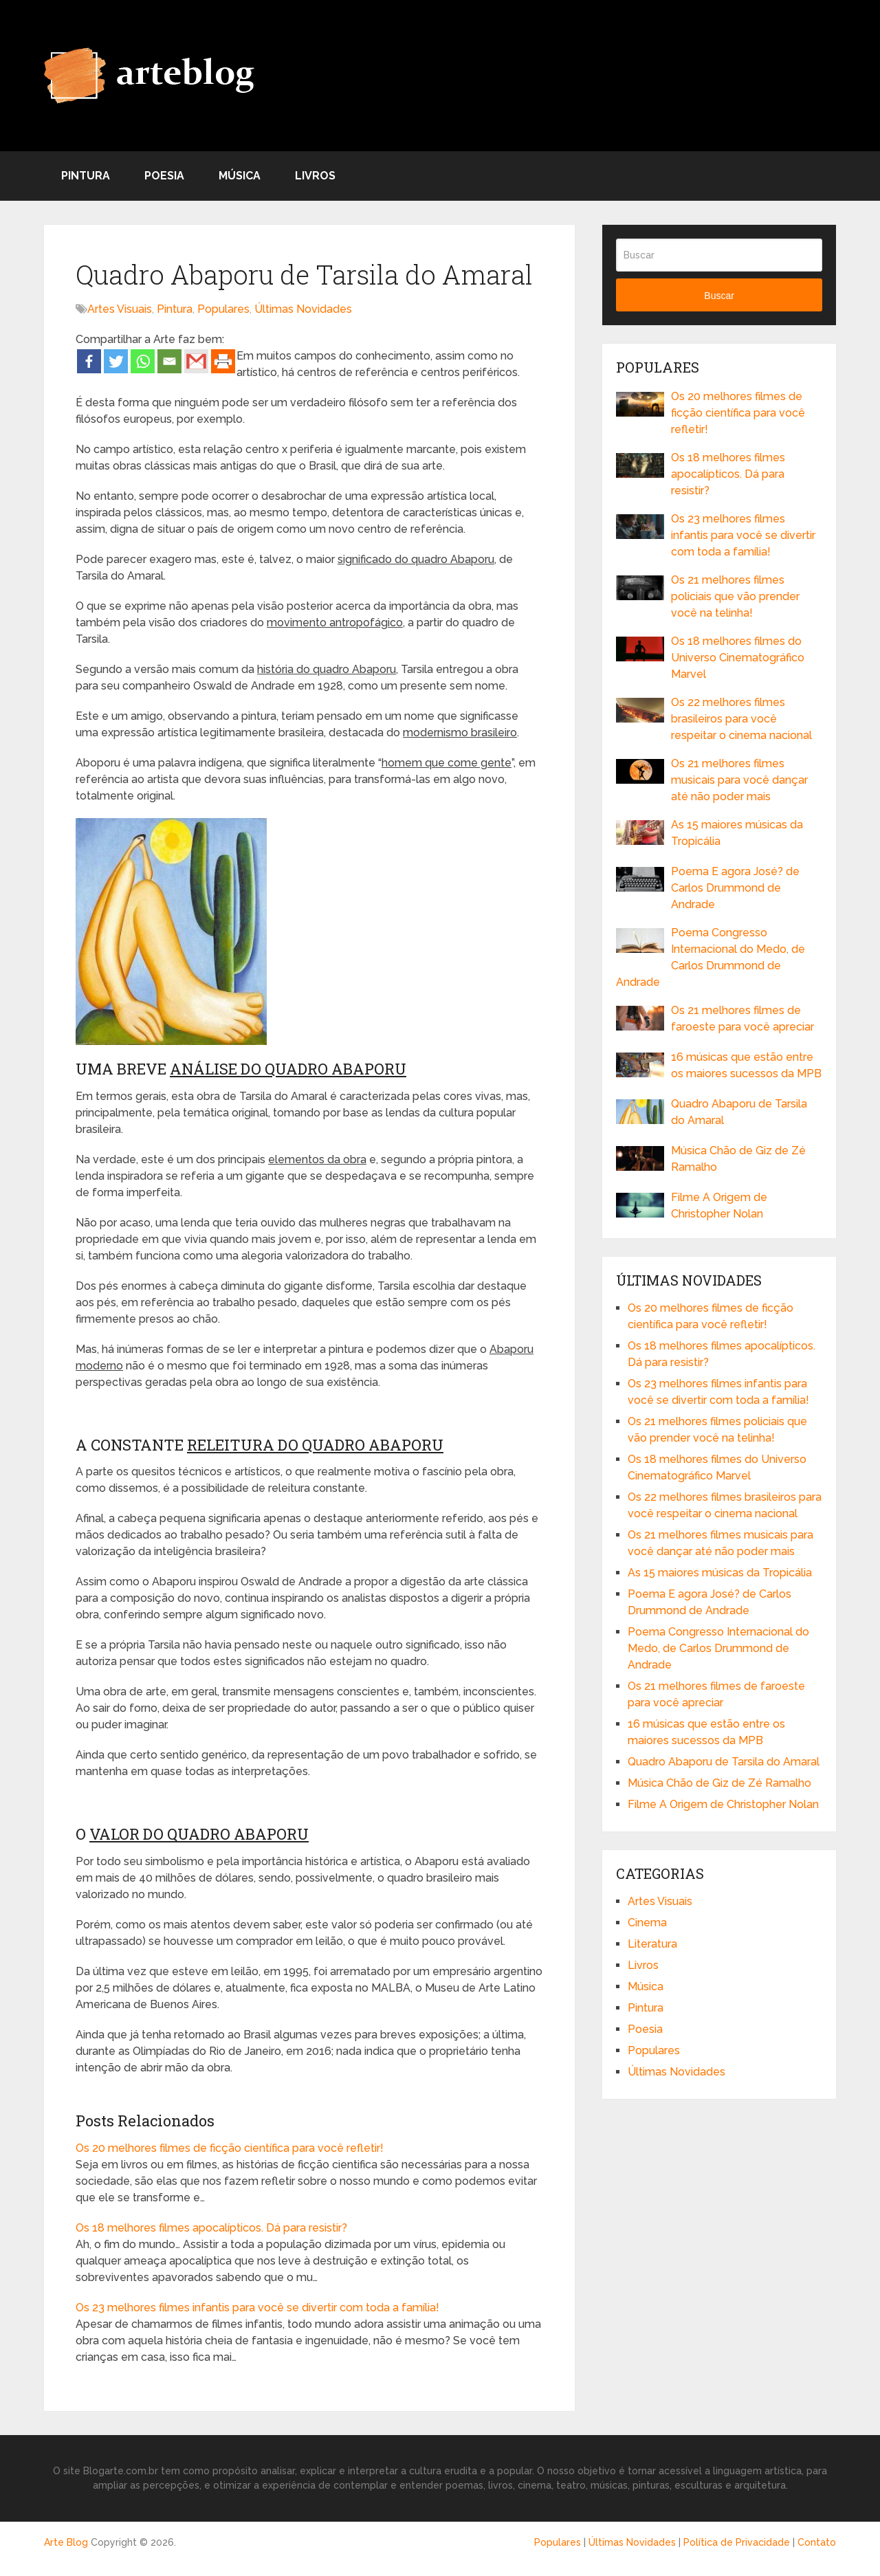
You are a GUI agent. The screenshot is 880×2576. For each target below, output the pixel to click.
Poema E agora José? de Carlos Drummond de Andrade (735, 888)
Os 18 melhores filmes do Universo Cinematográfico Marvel (737, 658)
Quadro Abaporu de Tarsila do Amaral (739, 1112)
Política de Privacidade (736, 2542)
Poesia (164, 175)
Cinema (647, 1922)
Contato (817, 2542)
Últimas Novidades (303, 309)
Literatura (652, 1943)
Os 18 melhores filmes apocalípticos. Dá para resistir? (211, 2227)
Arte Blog (66, 2542)
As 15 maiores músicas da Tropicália (737, 833)
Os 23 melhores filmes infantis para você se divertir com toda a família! (257, 2307)
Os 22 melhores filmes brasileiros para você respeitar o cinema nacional (741, 719)
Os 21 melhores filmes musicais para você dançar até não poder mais (739, 780)
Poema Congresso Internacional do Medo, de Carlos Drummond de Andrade (710, 957)
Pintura (85, 175)
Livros (315, 175)
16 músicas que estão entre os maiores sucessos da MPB (746, 1065)
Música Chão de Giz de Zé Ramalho (738, 1159)
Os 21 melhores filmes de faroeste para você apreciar (742, 1018)
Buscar (719, 295)
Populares (223, 309)
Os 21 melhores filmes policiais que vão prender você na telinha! (735, 596)
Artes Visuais (119, 309)
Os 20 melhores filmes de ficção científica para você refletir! (230, 2148)
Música (240, 175)
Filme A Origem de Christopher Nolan (719, 1205)
